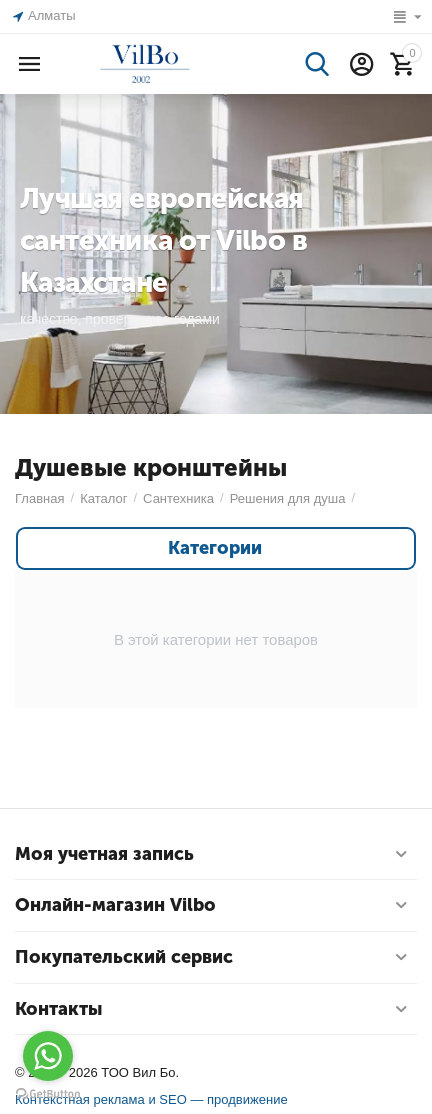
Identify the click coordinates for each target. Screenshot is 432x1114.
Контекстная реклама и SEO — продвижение (151, 1099)
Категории (215, 548)
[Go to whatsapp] (48, 1056)
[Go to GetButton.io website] (48, 1094)
